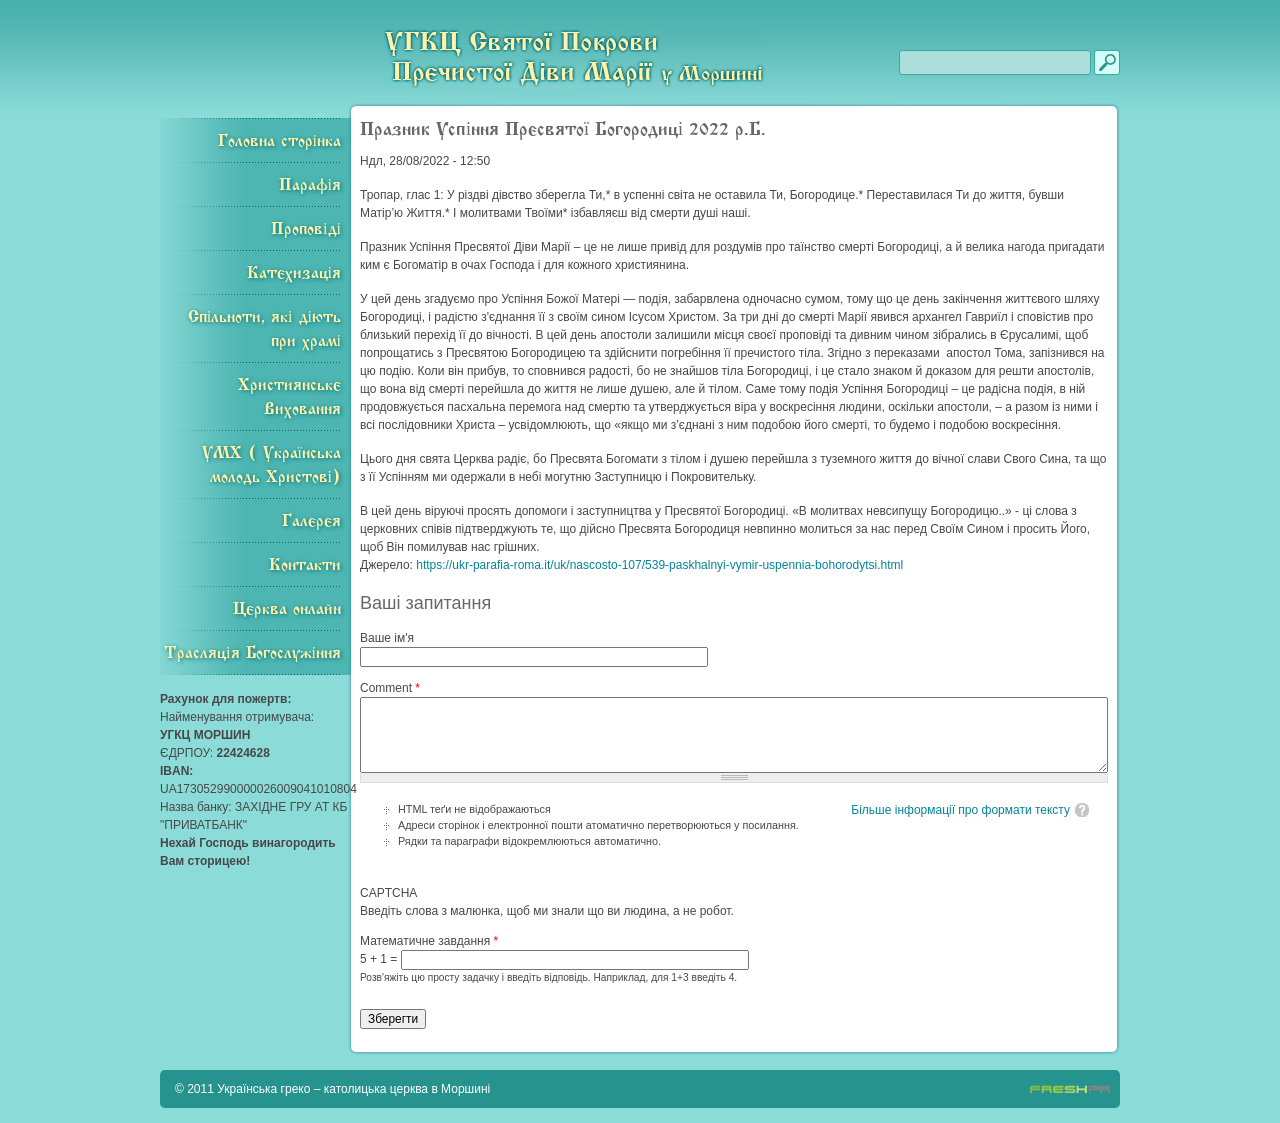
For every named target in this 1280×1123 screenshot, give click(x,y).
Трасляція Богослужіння (252, 653)
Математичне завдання (429, 941)
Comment (390, 688)
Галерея (311, 521)
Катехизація (294, 273)
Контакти (305, 565)
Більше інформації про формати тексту (960, 810)
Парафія (310, 185)
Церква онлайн (287, 609)
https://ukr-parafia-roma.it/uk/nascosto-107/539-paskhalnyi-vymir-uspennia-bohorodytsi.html (659, 565)
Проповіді (306, 229)
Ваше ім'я (387, 638)
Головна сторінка (279, 141)
